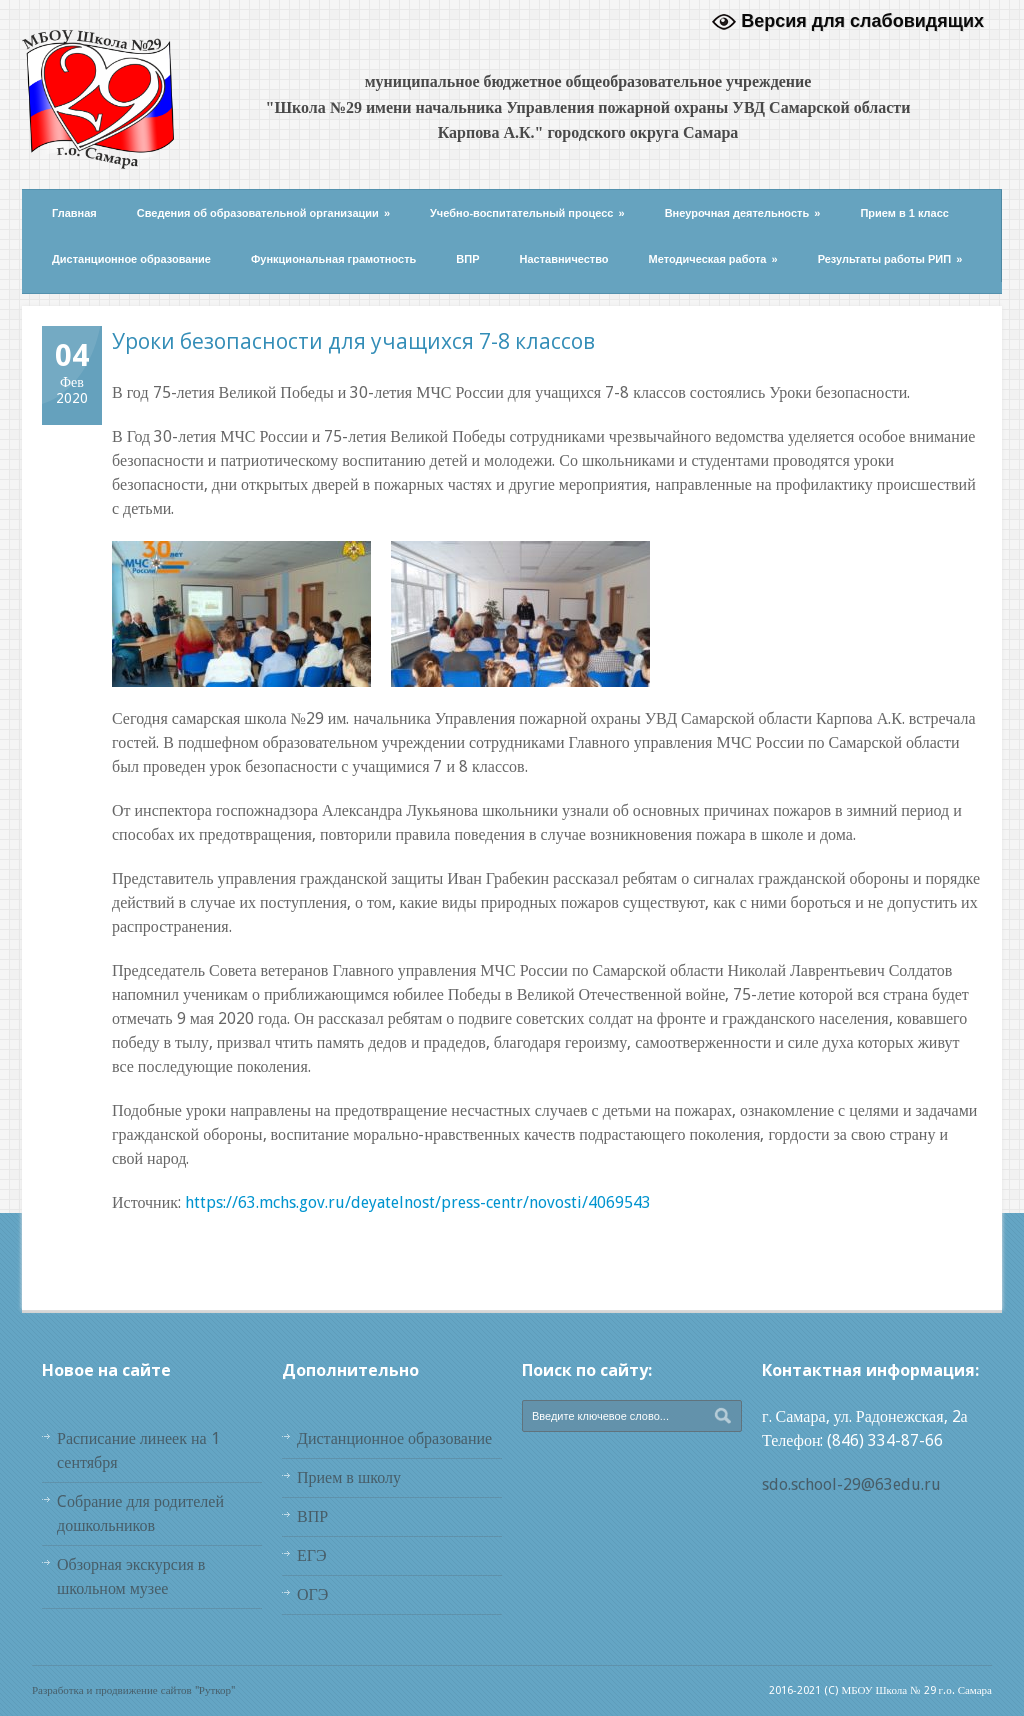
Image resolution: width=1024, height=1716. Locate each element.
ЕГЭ (312, 1555)
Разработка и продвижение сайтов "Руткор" (133, 1690)
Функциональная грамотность (333, 259)
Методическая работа (713, 259)
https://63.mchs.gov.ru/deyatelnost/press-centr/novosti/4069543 (418, 1202)
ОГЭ (312, 1594)
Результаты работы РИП (890, 259)
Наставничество (564, 259)
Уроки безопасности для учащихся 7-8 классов (353, 341)
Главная (74, 213)
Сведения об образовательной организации (263, 213)
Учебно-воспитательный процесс (527, 213)
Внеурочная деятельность (743, 213)
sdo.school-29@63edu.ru (851, 1484)
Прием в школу (349, 1477)
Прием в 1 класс (904, 213)
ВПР (467, 259)
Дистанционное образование (131, 259)
